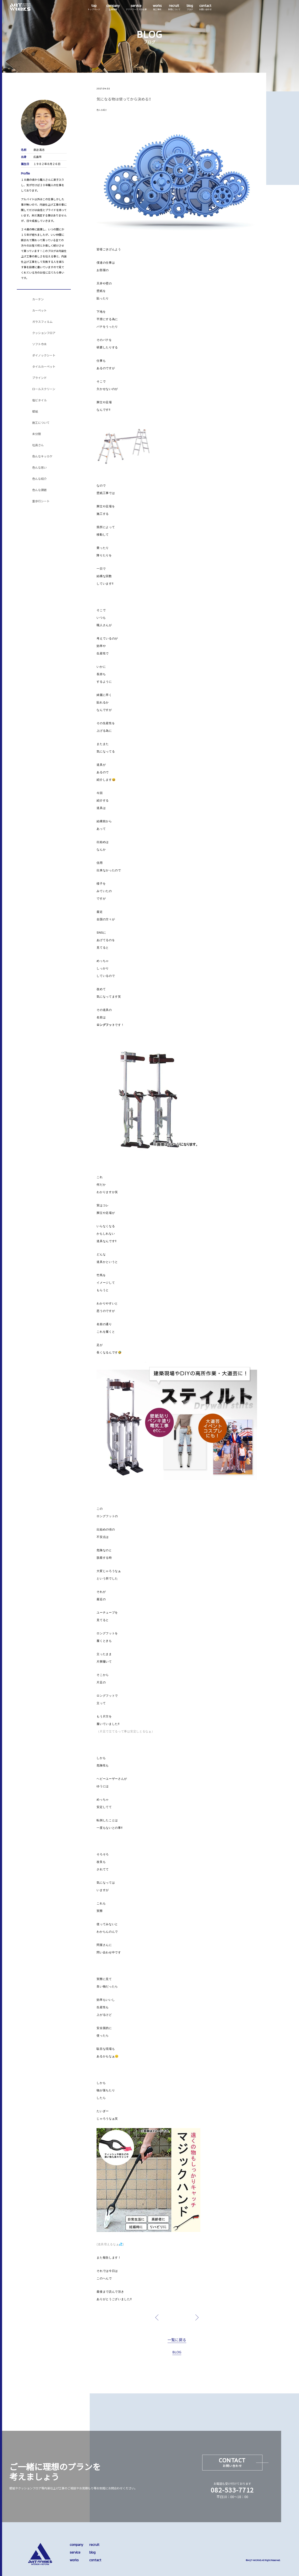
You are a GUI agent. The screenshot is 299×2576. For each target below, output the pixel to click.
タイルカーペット (43, 366)
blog (92, 2552)
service (75, 2552)
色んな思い (39, 467)
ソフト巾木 (39, 344)
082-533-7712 (232, 2489)
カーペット (39, 310)
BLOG (176, 2352)
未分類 (36, 434)
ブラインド (39, 378)
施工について (41, 422)
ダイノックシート (43, 355)
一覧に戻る (177, 2340)
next (187, 2317)
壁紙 (35, 411)
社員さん (38, 445)
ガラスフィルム (42, 321)
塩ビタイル (39, 400)
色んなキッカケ (42, 456)
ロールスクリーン (43, 389)
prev (166, 2317)
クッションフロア (43, 333)
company (76, 2545)
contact (95, 2560)
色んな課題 (39, 490)
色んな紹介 (39, 479)
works (74, 2560)
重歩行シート (41, 501)
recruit (94, 2545)
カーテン (38, 299)
